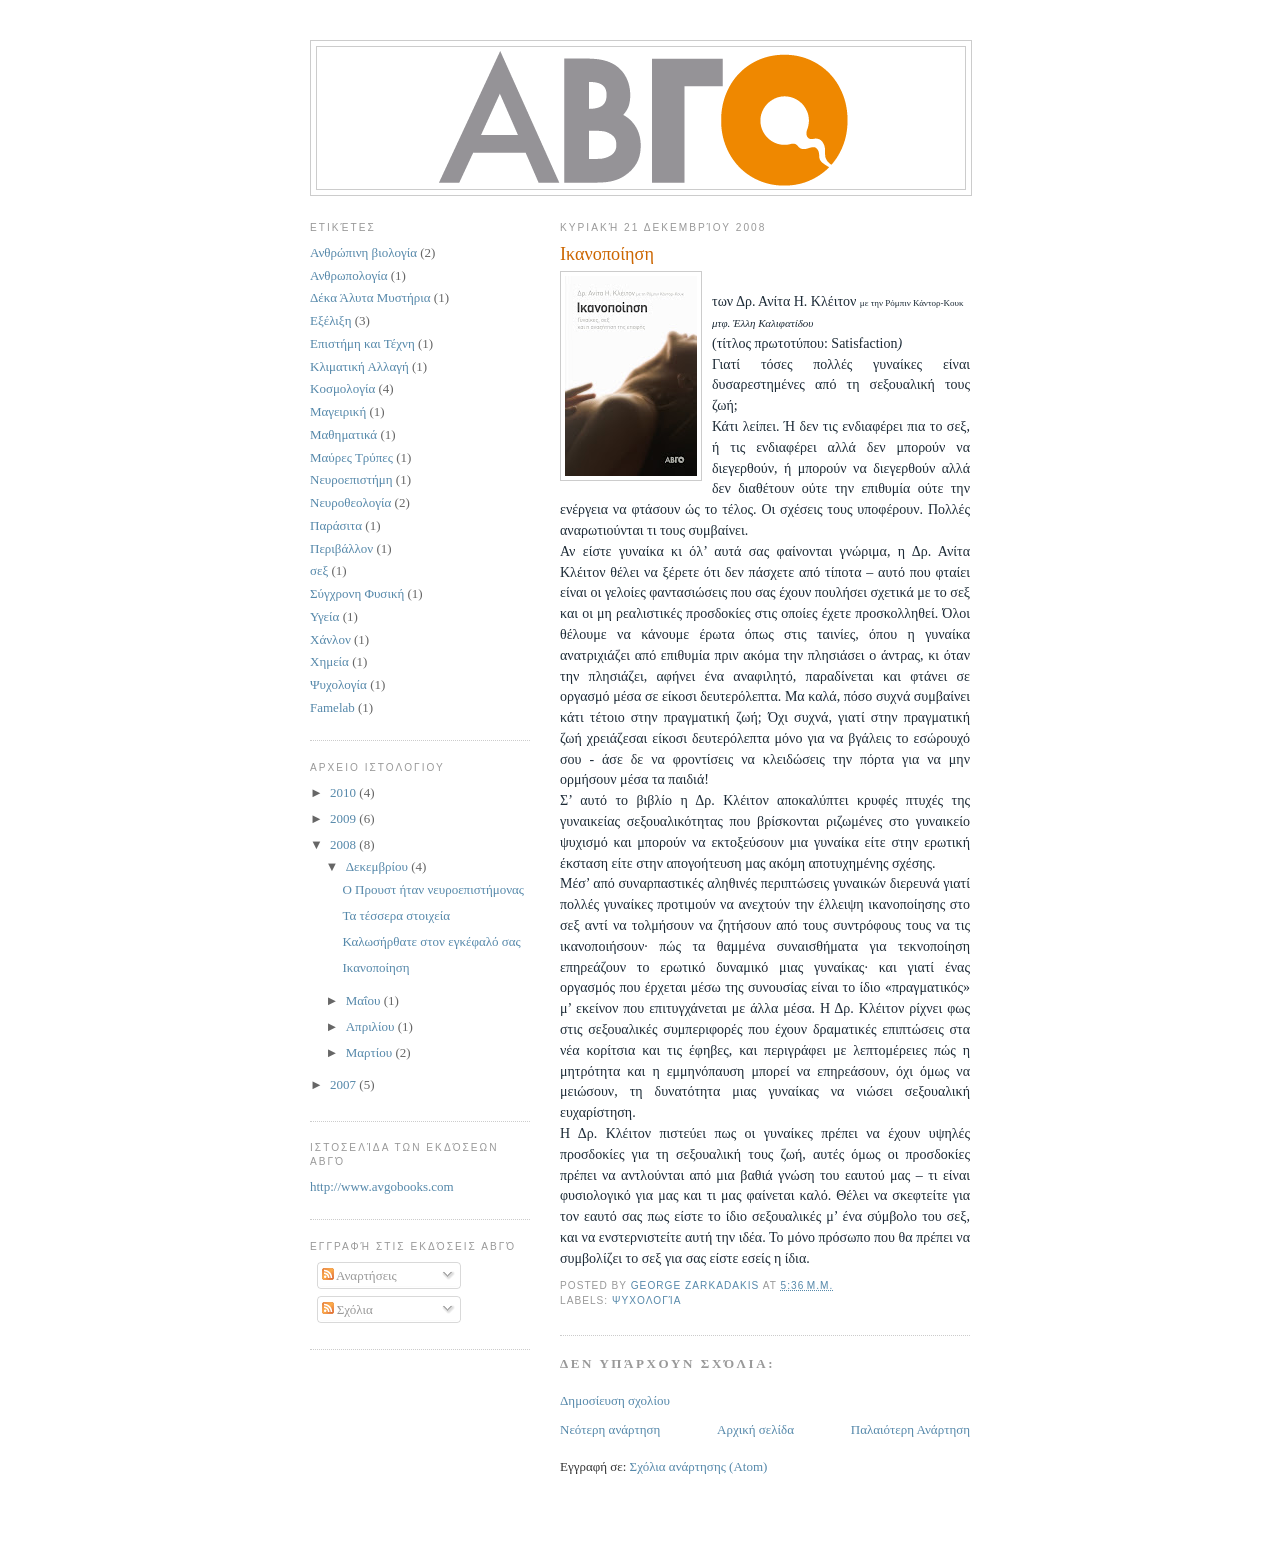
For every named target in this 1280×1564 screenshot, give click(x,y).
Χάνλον (330, 639)
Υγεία (324, 616)
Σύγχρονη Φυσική (357, 593)
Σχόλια (347, 1309)
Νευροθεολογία (350, 502)
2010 (344, 792)
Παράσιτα (336, 525)
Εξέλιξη (330, 320)
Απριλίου (372, 1026)
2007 (344, 1084)
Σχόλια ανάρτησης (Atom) (699, 1466)
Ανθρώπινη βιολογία (363, 252)
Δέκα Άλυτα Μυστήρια (370, 297)
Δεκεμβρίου (379, 866)
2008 (344, 844)
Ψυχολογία (646, 1300)
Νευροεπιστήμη (351, 479)
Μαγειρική (338, 411)
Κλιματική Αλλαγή (359, 366)
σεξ (319, 570)
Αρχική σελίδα (755, 1429)
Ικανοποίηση (375, 967)
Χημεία (329, 661)
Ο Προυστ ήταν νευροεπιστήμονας (433, 889)
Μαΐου (365, 1000)
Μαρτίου (371, 1052)
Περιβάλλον (341, 548)
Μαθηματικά (343, 434)
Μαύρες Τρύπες (351, 457)
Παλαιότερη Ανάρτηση (910, 1429)
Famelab (332, 707)
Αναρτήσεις (359, 1275)
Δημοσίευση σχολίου (615, 1400)
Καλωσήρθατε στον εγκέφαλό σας (431, 941)
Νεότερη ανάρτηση (610, 1429)
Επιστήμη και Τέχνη (362, 343)
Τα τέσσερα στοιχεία (396, 915)
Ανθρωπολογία (349, 275)
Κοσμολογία (342, 388)
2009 (344, 818)
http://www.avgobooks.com (382, 1186)
